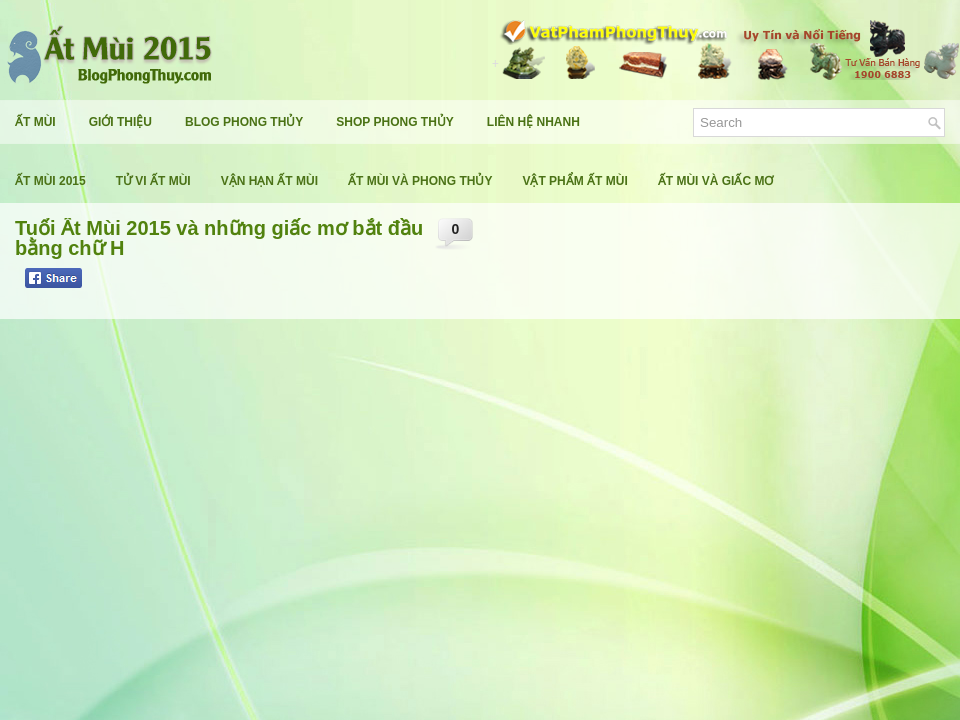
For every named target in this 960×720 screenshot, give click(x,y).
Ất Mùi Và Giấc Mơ (716, 181)
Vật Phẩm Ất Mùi (574, 181)
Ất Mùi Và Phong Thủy (420, 181)
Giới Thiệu (120, 122)
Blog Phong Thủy (244, 122)
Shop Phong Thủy (394, 122)
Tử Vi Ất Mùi (153, 181)
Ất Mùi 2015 (50, 181)
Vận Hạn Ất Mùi (269, 181)
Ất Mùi (35, 122)
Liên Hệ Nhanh (533, 122)
